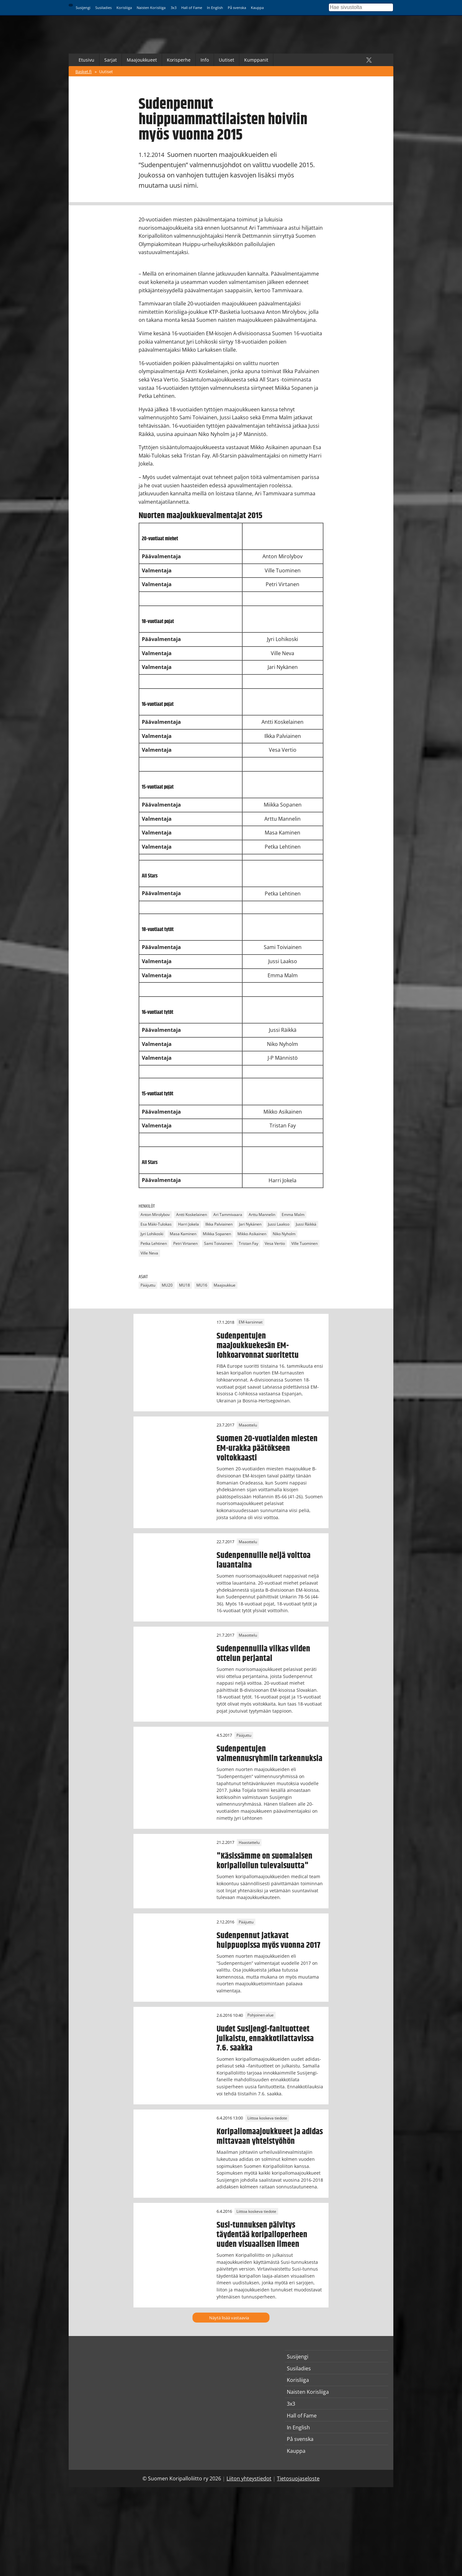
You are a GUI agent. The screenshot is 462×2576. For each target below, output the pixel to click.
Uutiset (226, 60)
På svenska (237, 7)
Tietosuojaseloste (298, 2478)
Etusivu (86, 60)
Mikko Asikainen (251, 1234)
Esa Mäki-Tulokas (156, 1224)
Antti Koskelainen (191, 1214)
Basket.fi (83, 71)
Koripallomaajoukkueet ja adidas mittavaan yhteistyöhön (270, 2136)
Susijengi (83, 7)
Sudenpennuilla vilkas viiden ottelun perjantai (263, 1653)
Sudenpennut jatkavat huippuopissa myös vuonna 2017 (268, 1940)
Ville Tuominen (304, 1243)
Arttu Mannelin (262, 1214)
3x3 (173, 7)
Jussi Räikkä (306, 1224)
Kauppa (257, 7)
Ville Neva (149, 1253)
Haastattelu (249, 1842)
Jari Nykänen (250, 1224)
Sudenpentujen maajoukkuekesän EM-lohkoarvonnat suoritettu (258, 1345)
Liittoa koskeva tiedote (267, 2118)
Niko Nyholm (284, 1234)
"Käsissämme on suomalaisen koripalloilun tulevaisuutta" (264, 1860)
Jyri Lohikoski (152, 1234)
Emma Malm (293, 1214)
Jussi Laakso (278, 1224)
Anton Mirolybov (155, 1214)
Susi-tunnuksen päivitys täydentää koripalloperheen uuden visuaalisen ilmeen (262, 2234)
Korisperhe (179, 60)
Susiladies (103, 7)
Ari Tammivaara (227, 1214)
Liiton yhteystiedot (249, 2478)
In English (215, 7)
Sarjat (110, 60)
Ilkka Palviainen (219, 1224)
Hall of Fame (191, 7)
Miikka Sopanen (217, 1234)
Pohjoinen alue (260, 2015)
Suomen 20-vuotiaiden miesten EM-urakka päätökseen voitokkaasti (267, 1448)
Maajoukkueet (142, 60)
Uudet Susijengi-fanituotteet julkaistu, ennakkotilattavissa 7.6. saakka (265, 2038)
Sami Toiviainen (218, 1243)
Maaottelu (248, 1425)
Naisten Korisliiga (151, 7)
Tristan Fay (248, 1243)
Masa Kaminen (183, 1234)
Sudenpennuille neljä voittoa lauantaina (264, 1560)
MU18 (184, 1285)
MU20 (167, 1285)
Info (205, 60)
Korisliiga (124, 7)
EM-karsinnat (250, 1322)
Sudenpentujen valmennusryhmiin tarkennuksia (269, 1753)
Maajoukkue (224, 1285)
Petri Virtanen (185, 1243)
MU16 (201, 1285)
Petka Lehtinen (154, 1243)
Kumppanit (256, 60)
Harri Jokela (188, 1224)
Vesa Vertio (275, 1243)
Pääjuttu (148, 1285)
